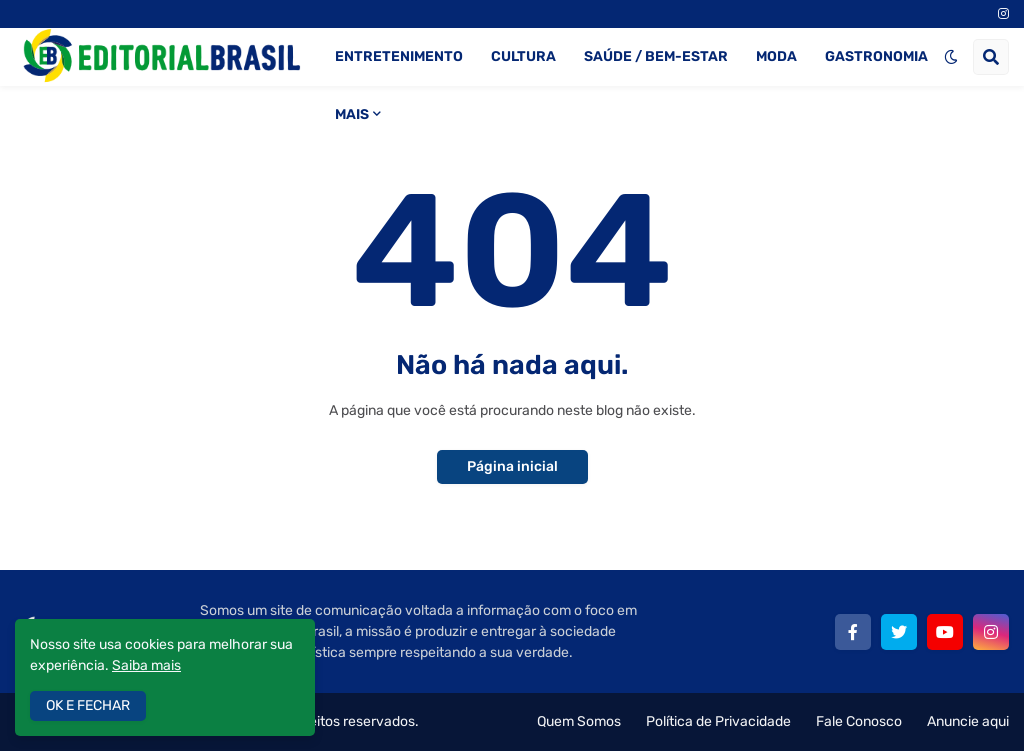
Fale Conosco (859, 721)
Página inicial (512, 466)
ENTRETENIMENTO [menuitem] (399, 56)
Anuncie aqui (968, 721)
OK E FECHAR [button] (88, 705)
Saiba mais (146, 665)
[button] (951, 57)
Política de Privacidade (718, 721)
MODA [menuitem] (776, 56)
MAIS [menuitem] (352, 114)
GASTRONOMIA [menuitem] (876, 56)
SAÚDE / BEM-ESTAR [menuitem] (656, 56)
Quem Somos (579, 721)
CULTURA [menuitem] (523, 56)
